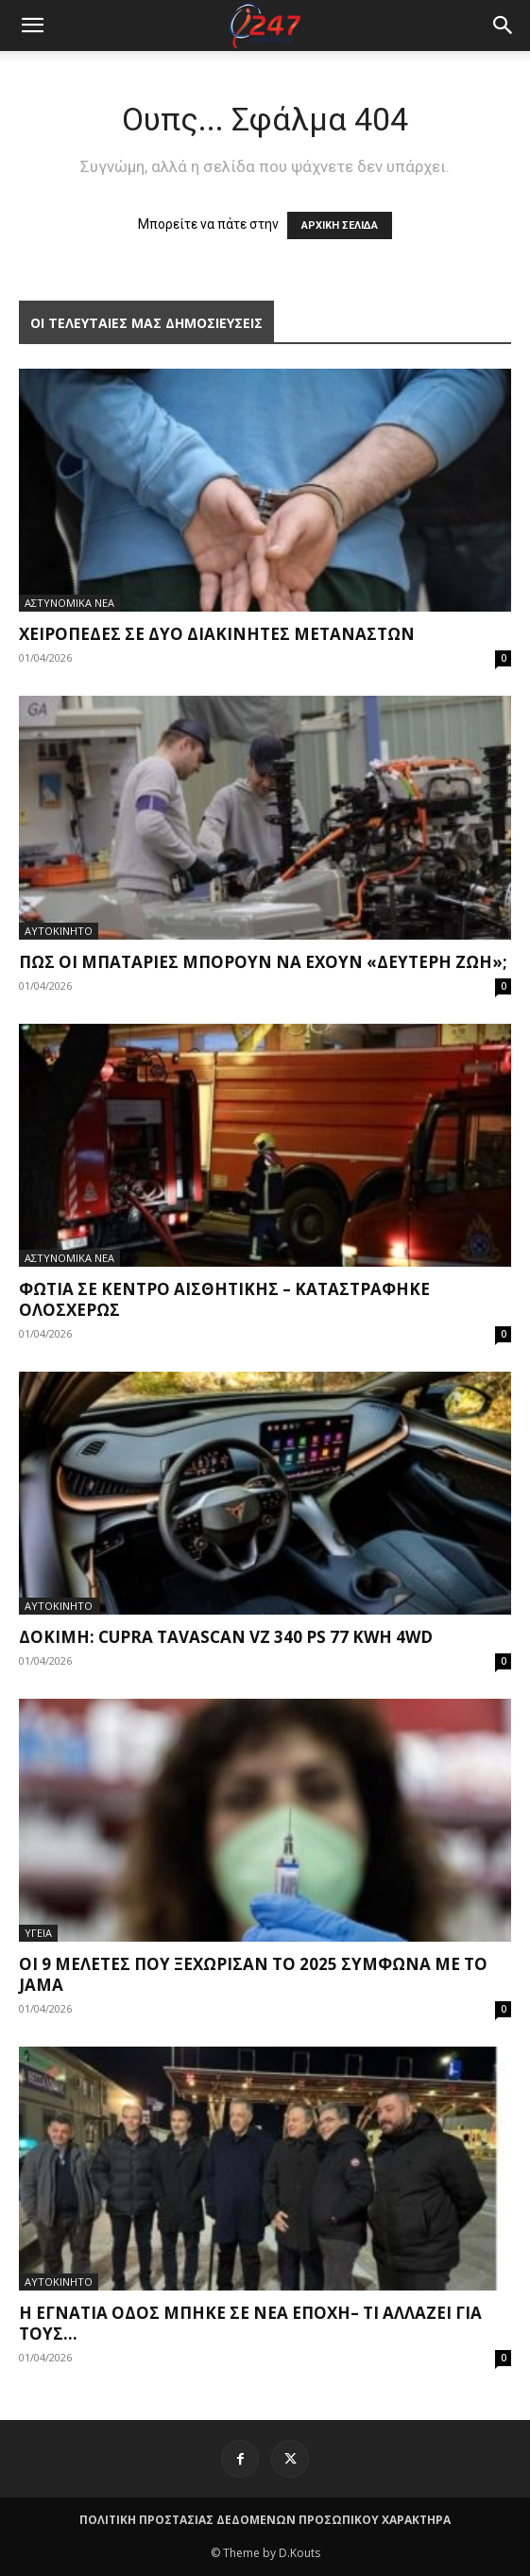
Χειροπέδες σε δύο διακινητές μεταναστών (217, 634)
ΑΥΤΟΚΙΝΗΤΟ (59, 931)
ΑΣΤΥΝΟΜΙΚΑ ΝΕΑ (69, 603)
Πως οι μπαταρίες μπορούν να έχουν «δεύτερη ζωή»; (263, 962)
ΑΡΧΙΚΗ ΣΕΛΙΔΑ (339, 225)
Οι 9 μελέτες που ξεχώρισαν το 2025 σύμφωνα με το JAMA (253, 1974)
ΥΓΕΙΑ (38, 1933)
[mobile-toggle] (32, 25)
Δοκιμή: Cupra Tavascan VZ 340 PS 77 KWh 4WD (226, 1637)
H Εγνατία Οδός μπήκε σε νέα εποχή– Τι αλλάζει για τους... (250, 2323)
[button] (503, 25)
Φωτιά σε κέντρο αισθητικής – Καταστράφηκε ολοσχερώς (224, 1299)
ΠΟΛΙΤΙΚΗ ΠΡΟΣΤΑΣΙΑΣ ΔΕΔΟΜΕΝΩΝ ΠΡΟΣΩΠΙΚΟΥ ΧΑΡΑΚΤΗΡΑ (265, 2520)
